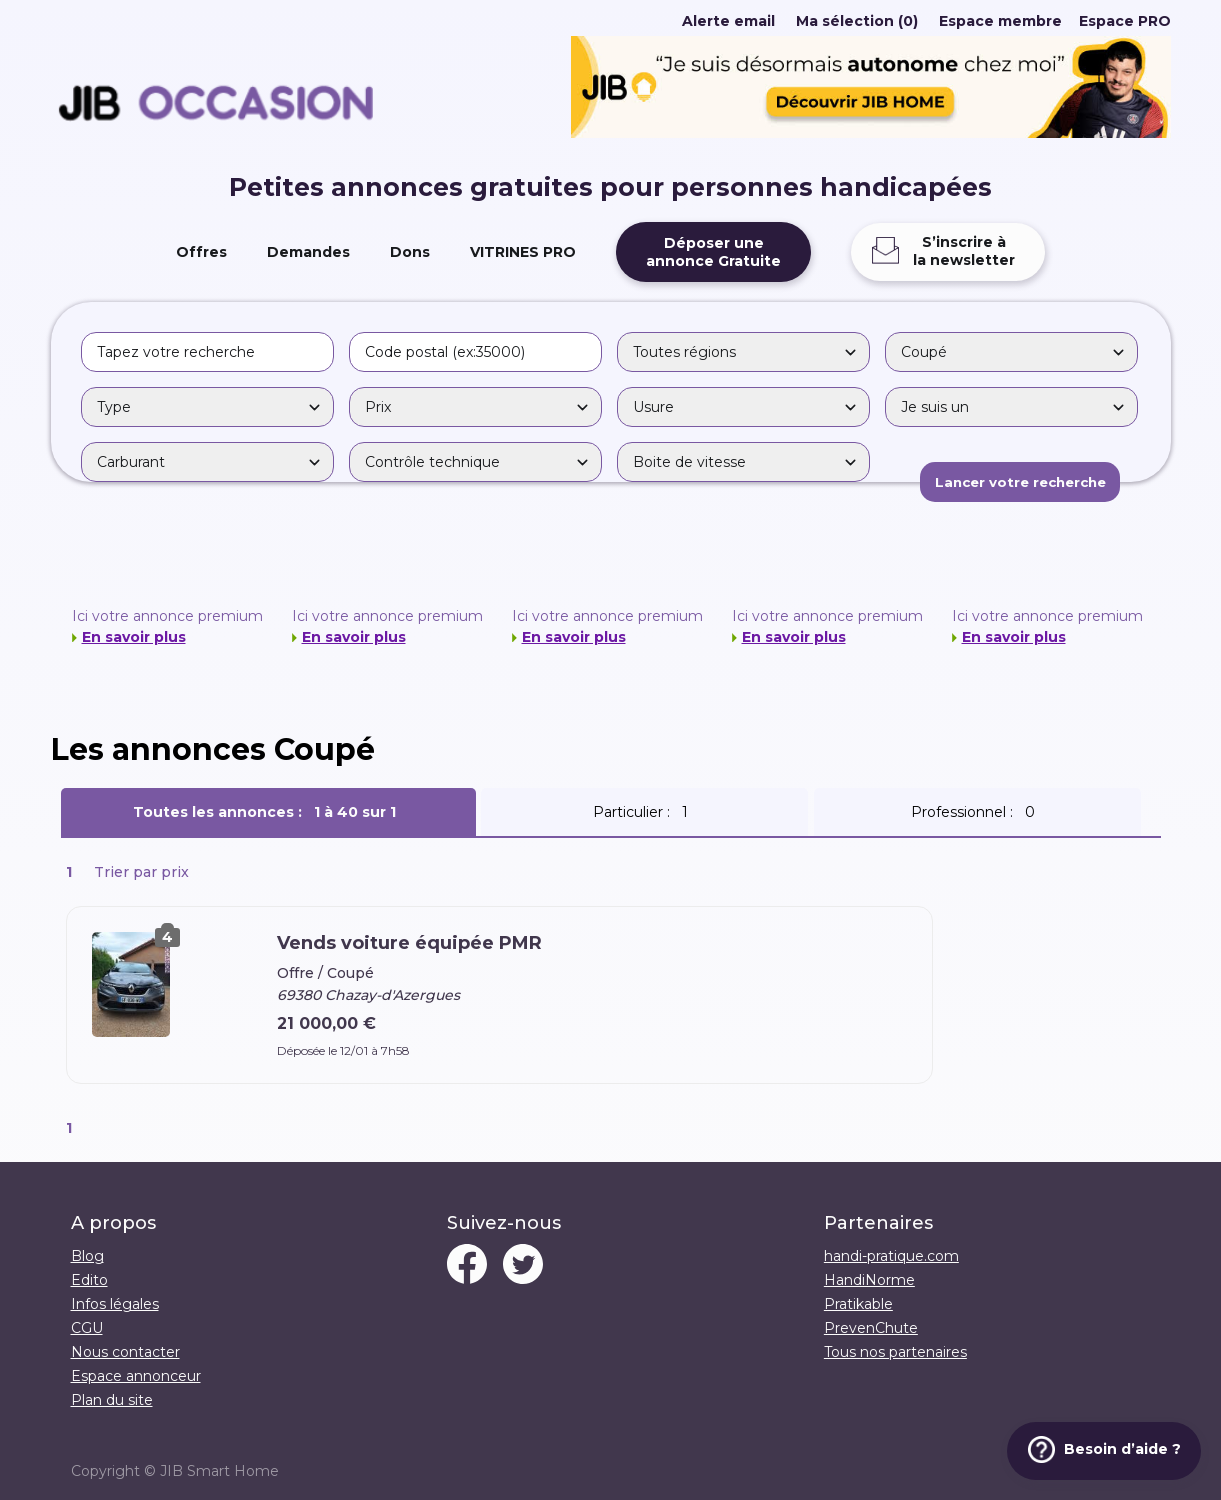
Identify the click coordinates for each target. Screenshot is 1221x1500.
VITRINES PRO (523, 252)
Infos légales (115, 1304)
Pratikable (858, 1304)
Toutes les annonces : (268, 812)
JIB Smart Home (219, 1471)
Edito (89, 1280)
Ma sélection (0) (857, 21)
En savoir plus (134, 637)
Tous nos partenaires (895, 1352)
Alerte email (728, 21)
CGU (87, 1328)
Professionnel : (977, 812)
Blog (87, 1256)
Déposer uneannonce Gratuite (713, 252)
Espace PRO (1125, 21)
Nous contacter (125, 1352)
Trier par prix (141, 872)
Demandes (308, 252)
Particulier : (644, 812)
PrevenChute (871, 1328)
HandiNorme (869, 1280)
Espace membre (1000, 21)
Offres (201, 252)
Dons (410, 252)
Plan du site (112, 1400)
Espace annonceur (136, 1376)
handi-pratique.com (891, 1256)
